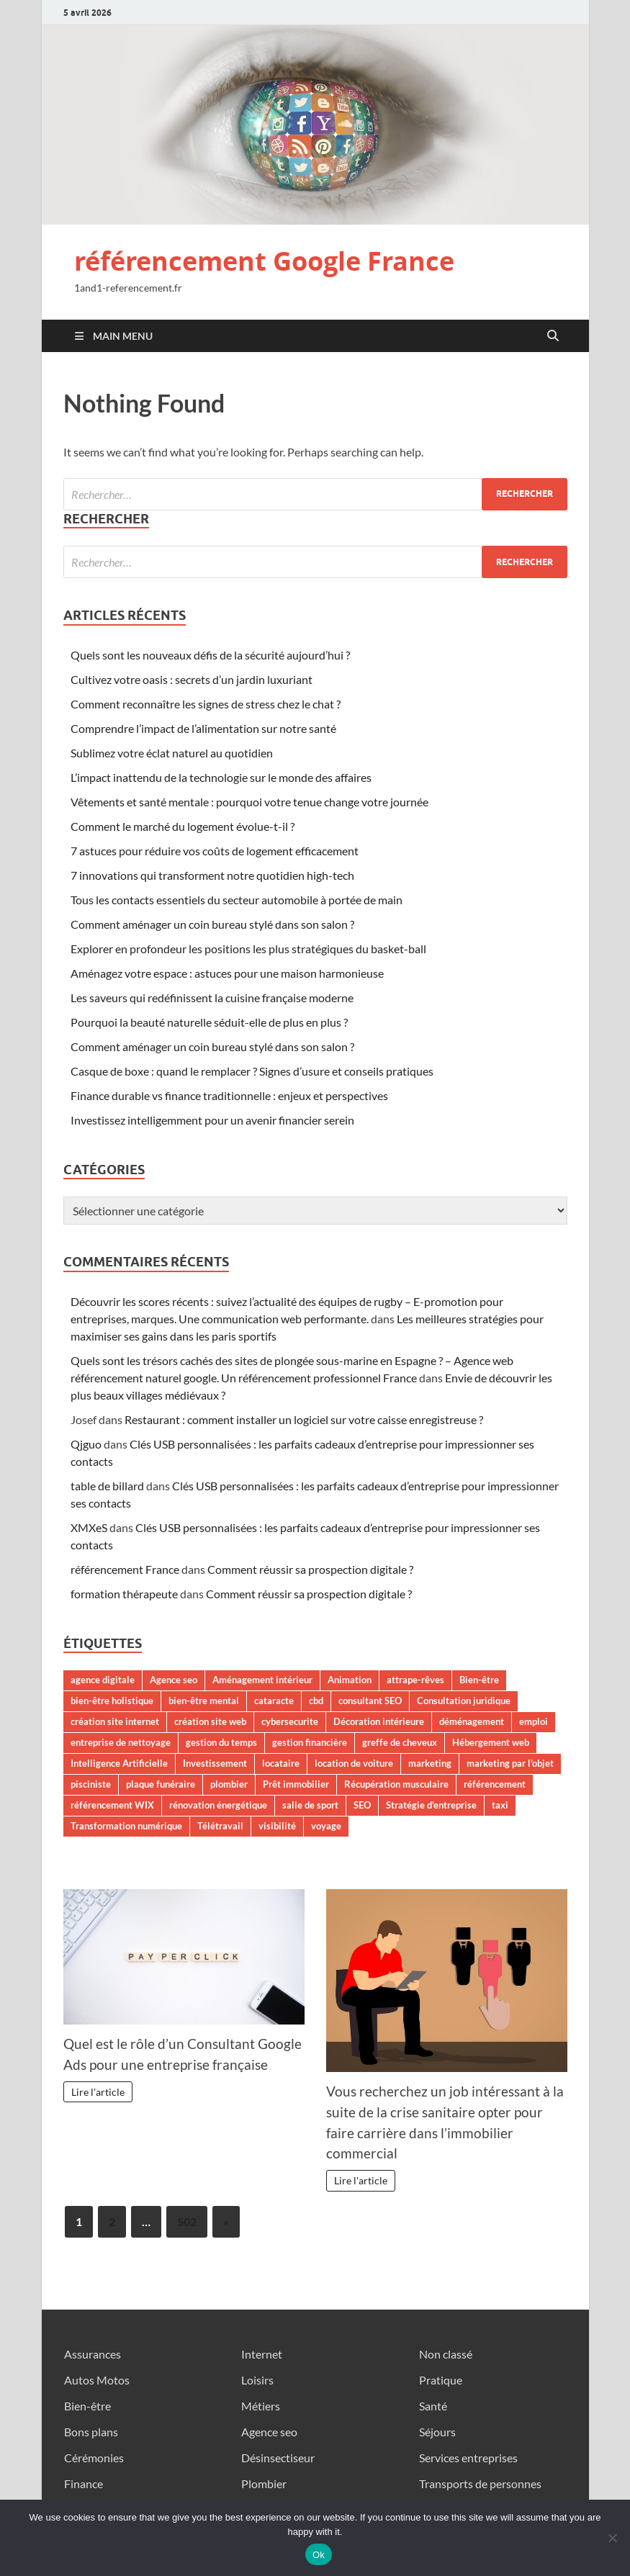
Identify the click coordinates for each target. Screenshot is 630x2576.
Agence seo (173, 1679)
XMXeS (89, 1527)
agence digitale (103, 1679)
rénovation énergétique (218, 1805)
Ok (318, 2554)
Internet (261, 2354)
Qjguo (86, 1444)
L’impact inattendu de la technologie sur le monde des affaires (221, 777)
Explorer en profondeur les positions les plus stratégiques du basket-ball (248, 948)
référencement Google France (264, 261)
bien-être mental (203, 1700)
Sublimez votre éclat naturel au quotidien (172, 753)
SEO (362, 1805)
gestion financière (309, 1742)
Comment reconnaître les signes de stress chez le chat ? (206, 704)
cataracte (274, 1700)
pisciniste (91, 1784)
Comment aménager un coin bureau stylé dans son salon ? (212, 924)
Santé (433, 2406)
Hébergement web (490, 1742)
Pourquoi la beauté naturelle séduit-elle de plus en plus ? (209, 1022)
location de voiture (354, 1763)
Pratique (440, 2380)
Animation (350, 1679)
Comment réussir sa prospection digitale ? (310, 1569)
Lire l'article (98, 2092)
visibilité (277, 1826)
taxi (500, 1805)
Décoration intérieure (378, 1721)
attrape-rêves (415, 1679)
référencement (495, 1784)
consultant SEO (370, 1700)
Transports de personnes (480, 2483)
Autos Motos (97, 2380)
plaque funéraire (160, 1784)
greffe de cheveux (399, 1742)
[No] (612, 2538)
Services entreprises (468, 2457)
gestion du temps (221, 1742)
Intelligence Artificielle (119, 1763)
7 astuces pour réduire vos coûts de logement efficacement (215, 850)
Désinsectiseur (278, 2457)
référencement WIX (112, 1805)
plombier (229, 1784)
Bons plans (91, 2431)
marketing (429, 1763)
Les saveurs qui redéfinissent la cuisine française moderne (212, 997)
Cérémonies (94, 2457)
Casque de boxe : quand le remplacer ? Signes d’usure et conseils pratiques (252, 1071)
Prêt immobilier (296, 1784)
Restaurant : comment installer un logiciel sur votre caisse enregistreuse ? (304, 1419)
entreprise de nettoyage (121, 1742)
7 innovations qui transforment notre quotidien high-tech (212, 875)
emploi (533, 1721)
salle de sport (310, 1805)
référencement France (125, 1569)
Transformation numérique (126, 1826)
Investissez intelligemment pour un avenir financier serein (212, 1120)
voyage (326, 1826)
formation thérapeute (124, 1593)
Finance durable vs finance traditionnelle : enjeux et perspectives (229, 1095)
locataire (281, 1763)
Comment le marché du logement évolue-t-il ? (182, 826)
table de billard (107, 1485)
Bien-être (479, 1679)
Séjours (437, 2431)
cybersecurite (289, 1721)
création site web (210, 1721)
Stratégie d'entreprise (431, 1805)
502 (187, 2221)
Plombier (264, 2483)
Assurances (92, 2354)
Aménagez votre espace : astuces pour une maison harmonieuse (227, 973)
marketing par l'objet (510, 1763)
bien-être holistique (112, 1700)
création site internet (115, 1721)
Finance (83, 2483)
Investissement (215, 1763)
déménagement (471, 1721)
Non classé (445, 2354)
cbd (316, 1700)
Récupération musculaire (396, 1784)
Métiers (260, 2406)
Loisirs (257, 2380)
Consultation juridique (463, 1700)
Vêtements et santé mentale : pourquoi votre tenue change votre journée (249, 802)
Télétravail (220, 1826)
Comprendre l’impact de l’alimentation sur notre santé (203, 728)
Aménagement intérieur (262, 1679)
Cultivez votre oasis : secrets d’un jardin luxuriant (191, 679)
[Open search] (553, 336)
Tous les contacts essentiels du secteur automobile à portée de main (236, 899)
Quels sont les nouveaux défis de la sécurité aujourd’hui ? (210, 655)
